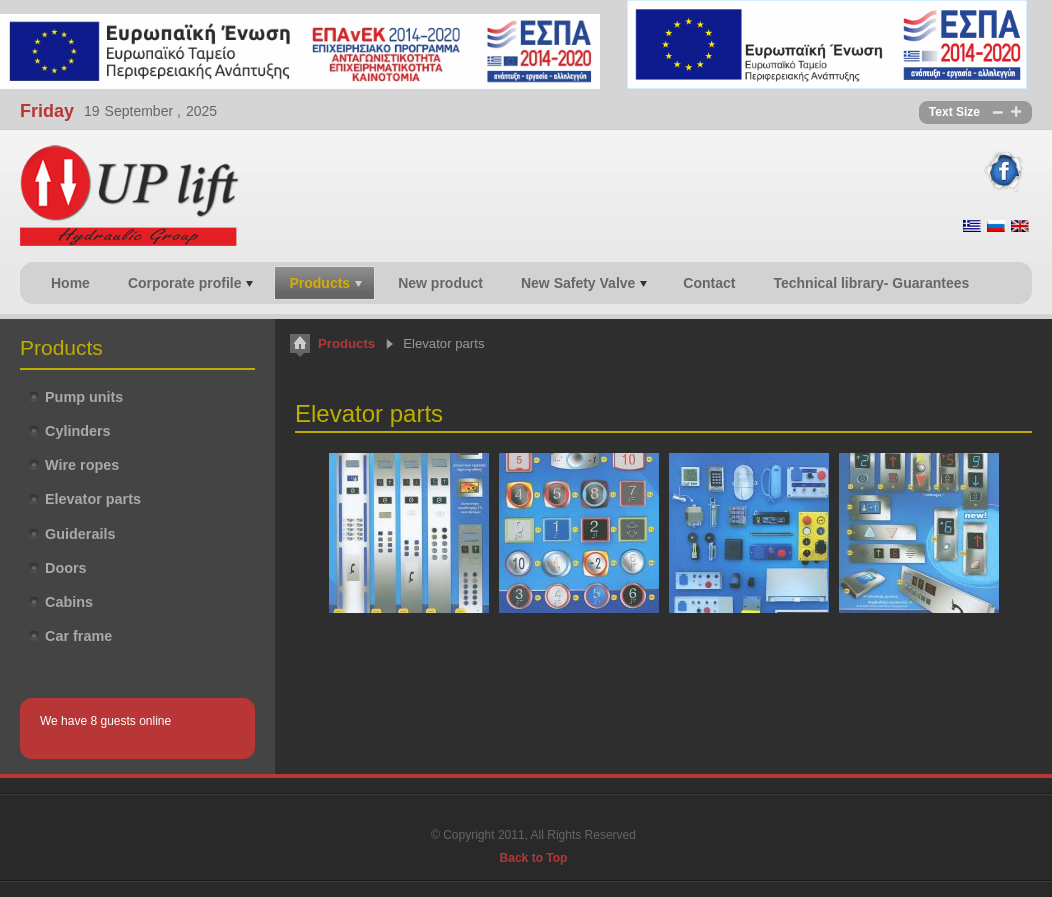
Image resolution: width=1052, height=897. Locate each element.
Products (346, 343)
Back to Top (534, 858)
